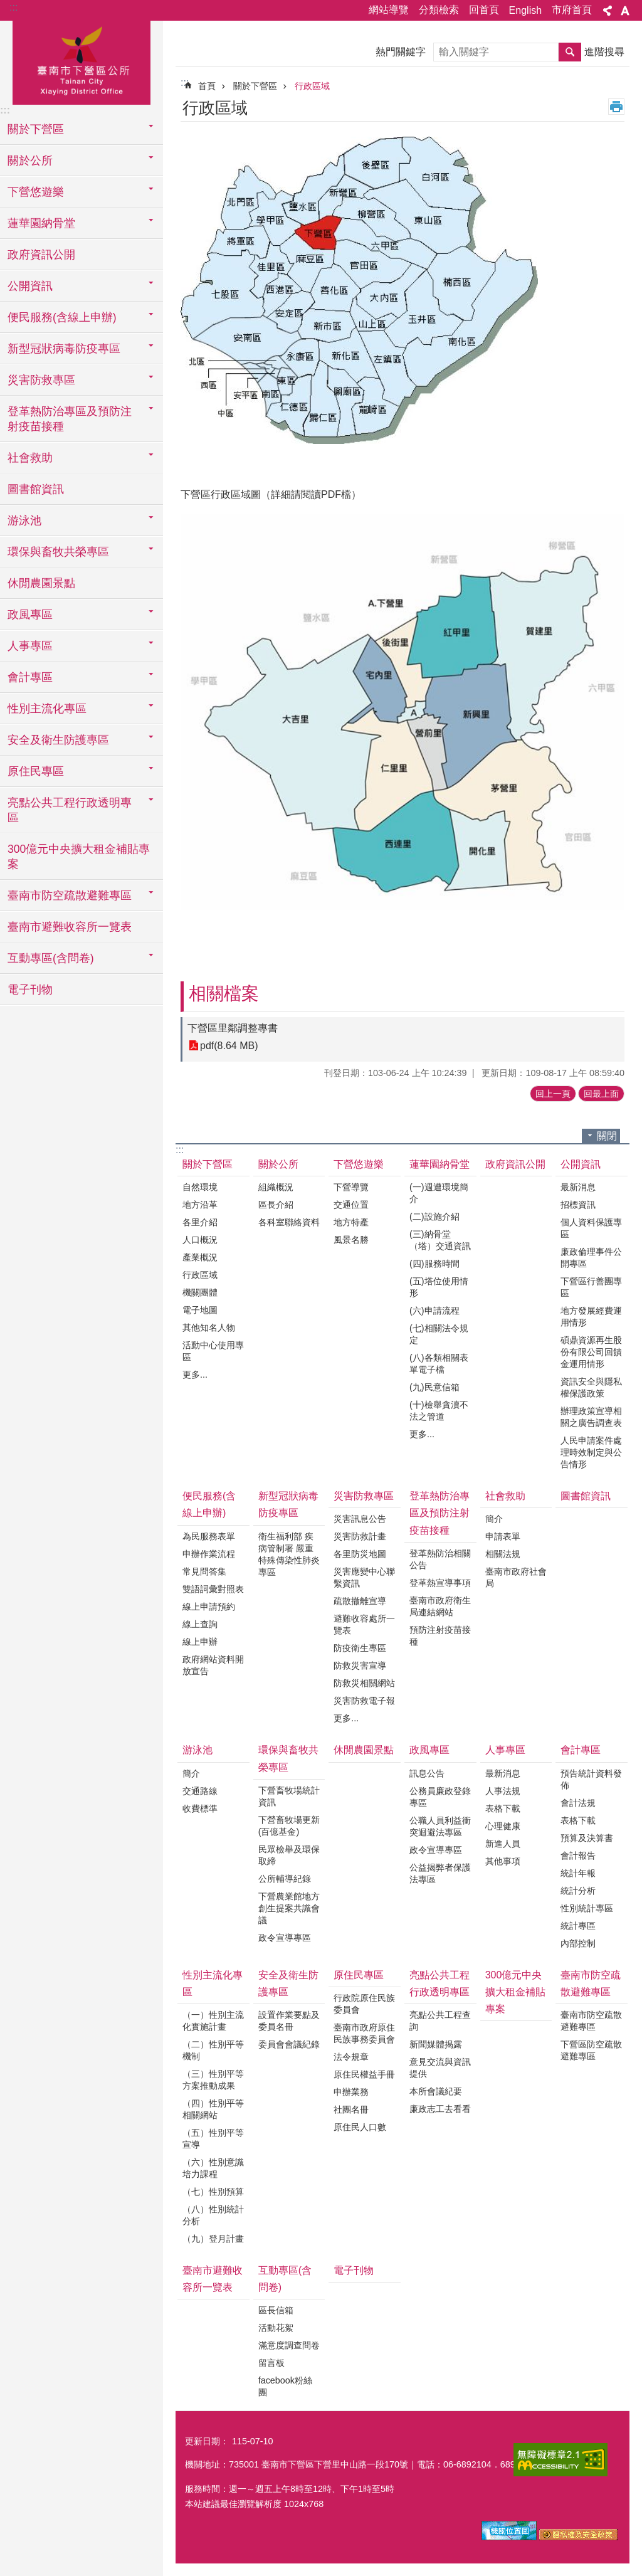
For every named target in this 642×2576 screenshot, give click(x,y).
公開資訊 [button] (30, 286)
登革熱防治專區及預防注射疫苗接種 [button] (70, 419)
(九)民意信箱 (434, 1387)
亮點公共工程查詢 (440, 2021)
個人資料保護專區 (591, 1228)
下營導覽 (351, 1187)
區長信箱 (275, 2310)
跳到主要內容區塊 (6, 6)
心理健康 (502, 1826)
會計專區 (580, 1750)
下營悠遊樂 (359, 1164)
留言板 (271, 2363)
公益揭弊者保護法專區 (440, 1873)
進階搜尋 (604, 51)
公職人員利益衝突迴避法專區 (440, 1826)
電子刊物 (30, 989)
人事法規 (502, 1791)
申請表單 (502, 1536)
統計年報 (578, 1873)
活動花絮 (275, 2328)
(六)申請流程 (434, 1311)
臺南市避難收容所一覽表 (70, 927)
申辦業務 (351, 2092)
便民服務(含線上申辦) (209, 1504)
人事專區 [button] (30, 646)
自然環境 (200, 1187)
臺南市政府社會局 (516, 1577)
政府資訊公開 (41, 254)
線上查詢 (200, 1624)
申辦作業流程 (208, 1554)
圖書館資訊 (36, 489)
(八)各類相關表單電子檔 (438, 1364)
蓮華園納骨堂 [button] (41, 223)
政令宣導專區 (284, 1938)
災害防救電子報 (364, 1701)
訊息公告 (427, 1773)
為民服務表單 (208, 1536)
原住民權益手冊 (364, 2074)
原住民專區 (359, 1975)
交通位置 (351, 1205)
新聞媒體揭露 (435, 2044)
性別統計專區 (586, 1908)
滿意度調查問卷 (289, 2345)
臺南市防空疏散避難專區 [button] (70, 895)
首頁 (207, 86)
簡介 (494, 1519)
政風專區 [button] (30, 614)
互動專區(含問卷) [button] (51, 958)
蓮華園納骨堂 (439, 1164)
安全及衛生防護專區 (288, 1983)
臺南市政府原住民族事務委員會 (364, 2033)
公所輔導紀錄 (284, 1879)
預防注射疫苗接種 (440, 1636)
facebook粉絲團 (285, 2386)
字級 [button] (625, 10)
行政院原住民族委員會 (364, 2004)
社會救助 (505, 1496)
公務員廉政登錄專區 (440, 1797)
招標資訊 (578, 1205)
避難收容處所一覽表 (364, 1624)
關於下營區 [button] (36, 129)
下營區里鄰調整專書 (232, 1028)
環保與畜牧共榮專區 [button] (58, 552)
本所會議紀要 (435, 2091)
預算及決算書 (586, 1838)
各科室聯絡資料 (289, 1222)
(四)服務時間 (434, 1264)
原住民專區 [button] (36, 771)
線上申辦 (200, 1642)
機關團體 (200, 1292)
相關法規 (502, 1554)
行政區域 (312, 86)
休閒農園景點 (41, 583)
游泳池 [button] (24, 520)
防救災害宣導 (360, 1665)
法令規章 (351, 2057)
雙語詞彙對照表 (213, 1589)
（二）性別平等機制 (213, 2050)
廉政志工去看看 (440, 2109)
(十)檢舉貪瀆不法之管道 (438, 1411)
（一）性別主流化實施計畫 (213, 2021)
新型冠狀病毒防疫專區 (288, 1504)
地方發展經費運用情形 (591, 1317)
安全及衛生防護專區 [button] (58, 740)
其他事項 (502, 1861)
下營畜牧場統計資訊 (289, 1796)
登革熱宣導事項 (440, 1583)
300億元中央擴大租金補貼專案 (79, 856)
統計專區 (578, 1926)
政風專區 (429, 1750)
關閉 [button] (607, 1136)
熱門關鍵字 (401, 51)
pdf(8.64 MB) (229, 1045)
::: (13, 7)
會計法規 (578, 1803)
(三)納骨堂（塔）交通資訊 (440, 1240)
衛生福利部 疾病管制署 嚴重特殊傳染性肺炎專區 (289, 1554)
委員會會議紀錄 (289, 2044)
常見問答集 (204, 1571)
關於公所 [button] (30, 160)
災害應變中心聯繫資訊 (364, 1577)
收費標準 (200, 1808)
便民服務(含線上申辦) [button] (62, 317)
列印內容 (616, 106)
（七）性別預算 (213, 2192)
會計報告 (578, 1855)
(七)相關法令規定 (438, 1334)
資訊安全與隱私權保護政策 (591, 1387)
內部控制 (578, 1943)
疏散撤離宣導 (360, 1601)
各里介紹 (200, 1222)
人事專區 (505, 1750)
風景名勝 (351, 1240)
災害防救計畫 (360, 1536)
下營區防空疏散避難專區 (591, 2050)
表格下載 (502, 1808)
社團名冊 (351, 2109)
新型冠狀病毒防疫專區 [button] (64, 348)
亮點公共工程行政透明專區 (439, 1983)
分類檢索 (439, 9)
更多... (195, 1375)
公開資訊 (580, 1164)
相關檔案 (224, 993)
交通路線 (200, 1791)
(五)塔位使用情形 (438, 1287)
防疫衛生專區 (360, 1648)
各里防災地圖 (360, 1554)
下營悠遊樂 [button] (36, 192)
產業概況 (200, 1257)
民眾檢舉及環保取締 (289, 1855)
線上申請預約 (208, 1607)
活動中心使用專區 (213, 1351)
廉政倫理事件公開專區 (591, 1258)
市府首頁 (572, 9)
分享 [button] (607, 10)
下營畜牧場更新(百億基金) (289, 1826)
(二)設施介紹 (434, 1216)
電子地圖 (200, 1310)
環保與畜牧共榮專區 (288, 1758)
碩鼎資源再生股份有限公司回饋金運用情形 (591, 1352)
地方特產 (351, 1222)
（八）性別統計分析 (213, 2215)
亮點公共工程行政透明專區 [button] (70, 810)
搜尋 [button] (570, 52)
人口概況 (200, 1240)
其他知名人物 (208, 1327)
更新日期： (207, 2441)
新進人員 (502, 1844)
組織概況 (275, 1187)
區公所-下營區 (81, 61)
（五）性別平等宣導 (213, 2139)
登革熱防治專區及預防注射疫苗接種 (439, 1513)
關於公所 (278, 1164)
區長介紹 (275, 1205)
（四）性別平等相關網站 (213, 2109)
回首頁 (484, 9)
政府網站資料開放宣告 (213, 1665)
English (525, 10)
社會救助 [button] (30, 457)
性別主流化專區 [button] (47, 708)
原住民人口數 (360, 2127)
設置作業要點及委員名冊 (289, 2021)
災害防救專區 (364, 1496)
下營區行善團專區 (591, 1287)
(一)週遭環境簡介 (438, 1193)
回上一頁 (553, 1094)
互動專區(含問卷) (285, 2279)
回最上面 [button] (601, 1094)
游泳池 (197, 1750)
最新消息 (578, 1187)
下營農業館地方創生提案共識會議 (289, 1908)
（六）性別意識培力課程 (213, 2168)
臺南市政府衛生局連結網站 (440, 1606)
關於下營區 (255, 86)
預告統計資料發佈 (591, 1779)
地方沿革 (200, 1205)
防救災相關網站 (364, 1683)
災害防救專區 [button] (41, 380)
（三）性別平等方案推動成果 (213, 2080)
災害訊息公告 (360, 1519)
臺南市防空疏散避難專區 (590, 1983)
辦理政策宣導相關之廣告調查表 (591, 1417)
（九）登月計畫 (213, 2239)
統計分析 (578, 1891)
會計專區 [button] (30, 677)
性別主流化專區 (212, 1983)
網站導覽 (389, 9)
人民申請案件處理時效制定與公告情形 (591, 1452)
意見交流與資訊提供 (440, 2068)
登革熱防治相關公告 (440, 1559)
